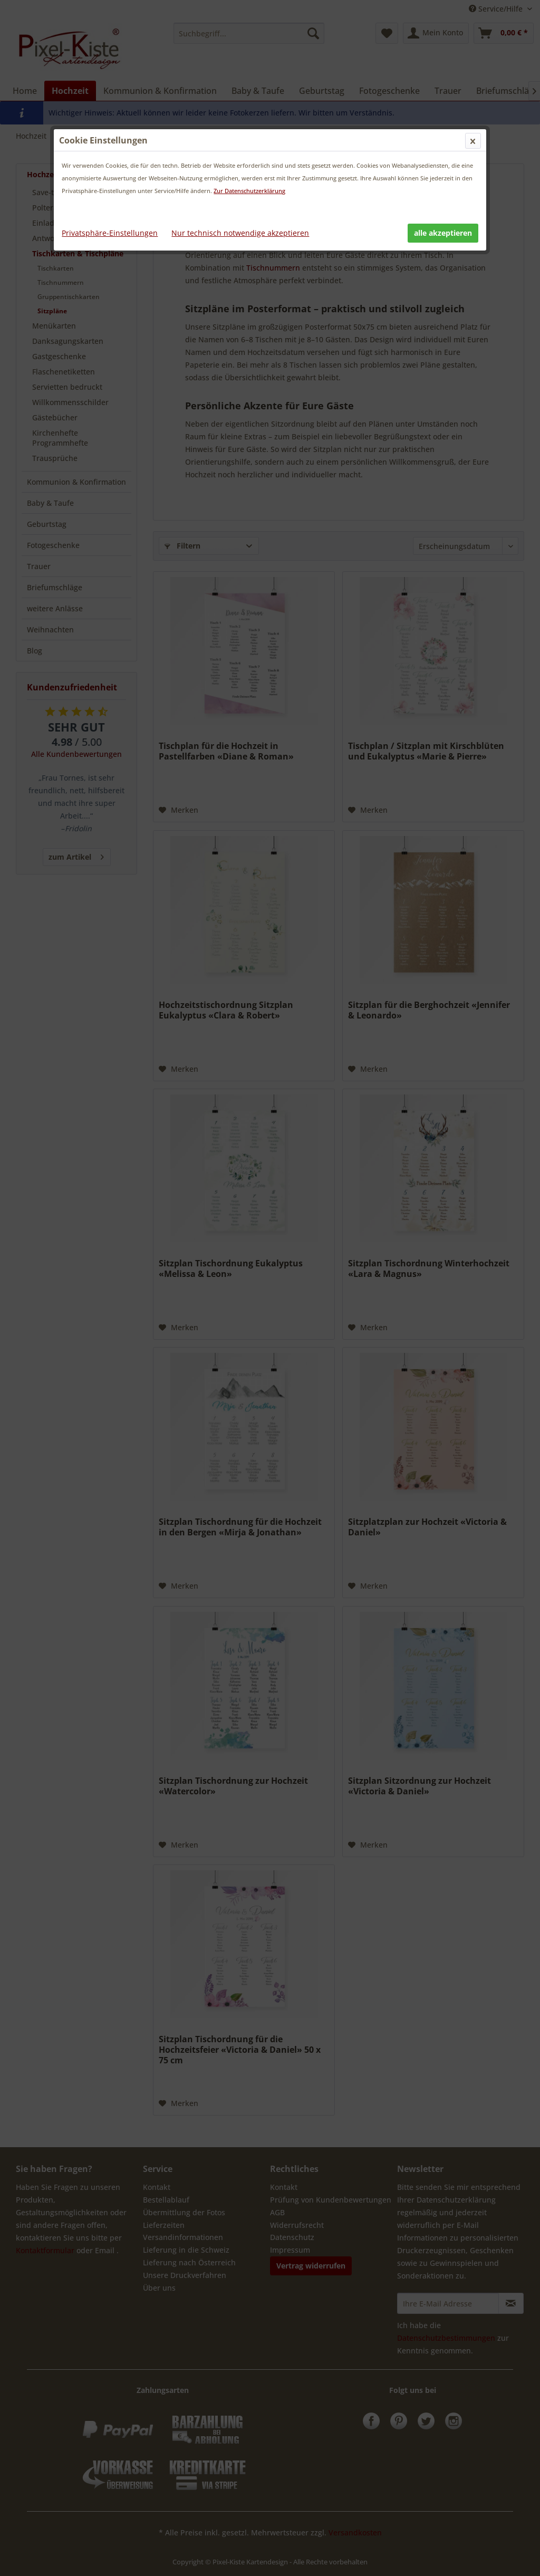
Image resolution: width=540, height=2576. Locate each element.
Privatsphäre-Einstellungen (110, 233)
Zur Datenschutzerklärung (249, 191)
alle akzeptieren (443, 233)
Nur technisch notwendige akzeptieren (240, 233)
